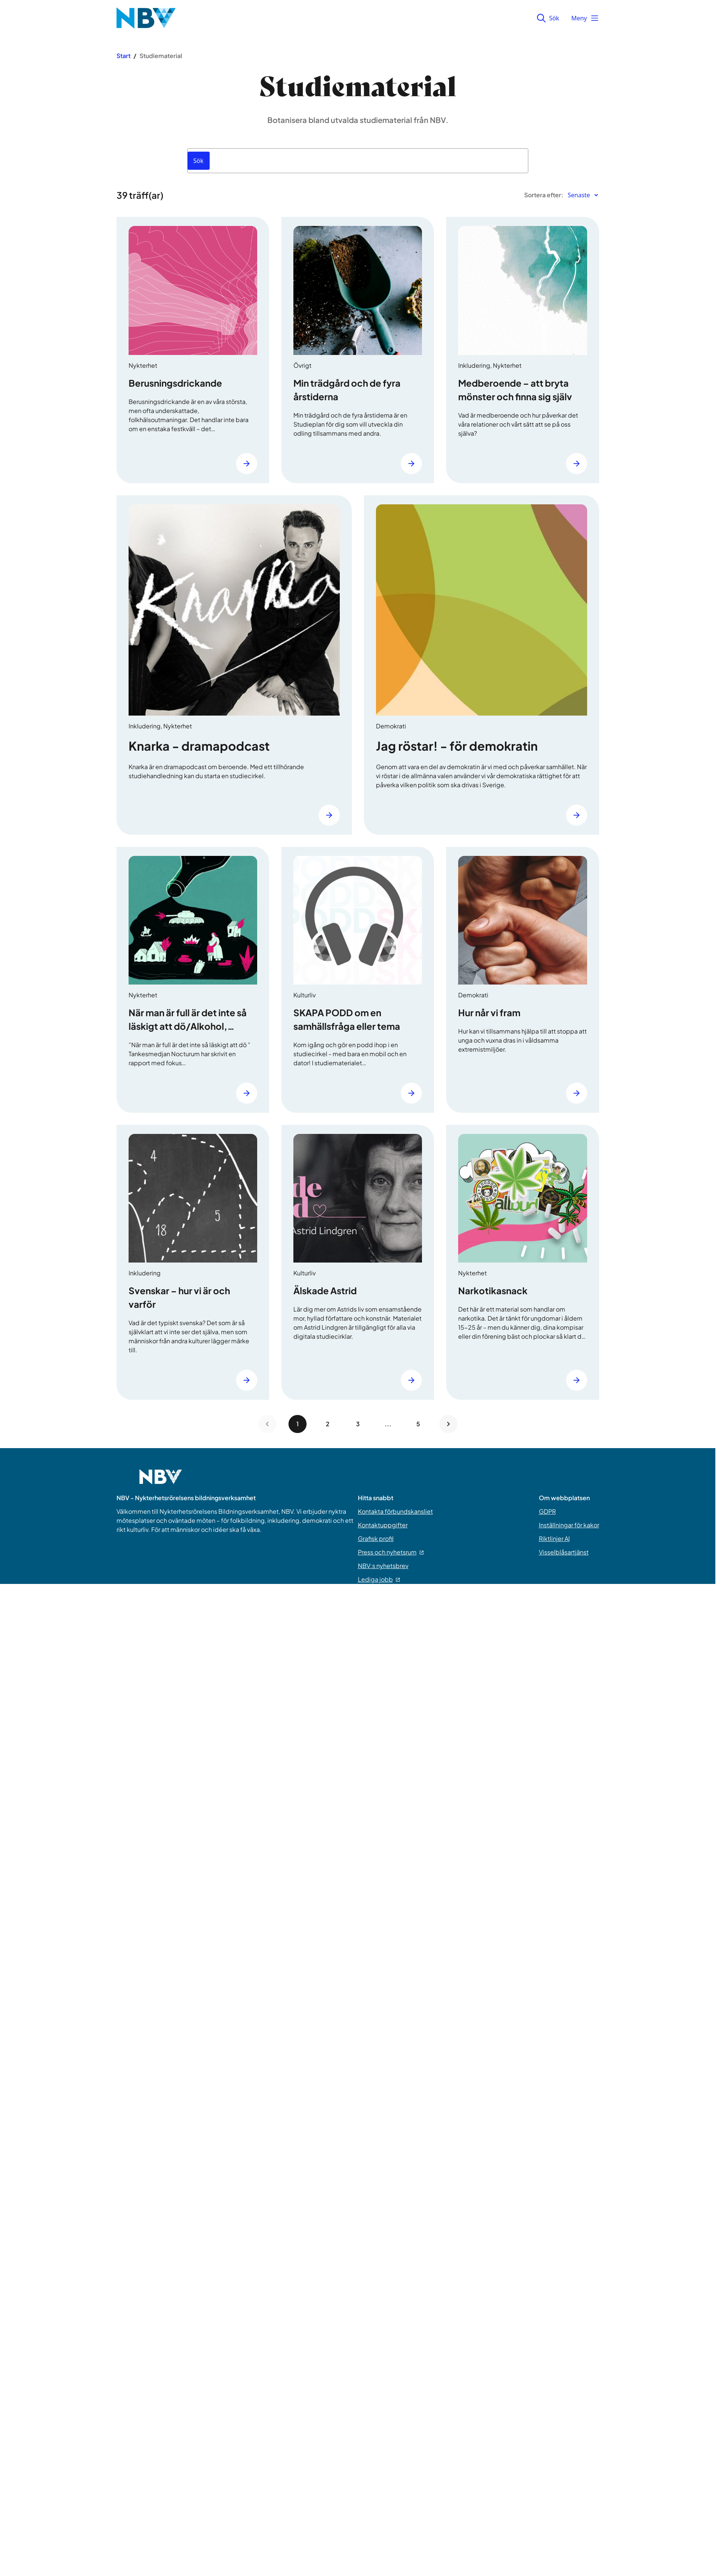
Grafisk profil (376, 1538)
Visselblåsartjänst (564, 1552)
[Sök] (198, 161)
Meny (585, 18)
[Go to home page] (161, 1481)
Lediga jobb (379, 1579)
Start (123, 56)
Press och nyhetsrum (390, 1552)
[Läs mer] (246, 463)
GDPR (547, 1511)
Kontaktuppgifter (383, 1525)
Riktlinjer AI (554, 1538)
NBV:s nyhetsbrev (383, 1566)
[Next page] (448, 1424)
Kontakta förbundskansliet (395, 1511)
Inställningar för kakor (569, 1525)
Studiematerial (161, 56)
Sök (548, 18)
